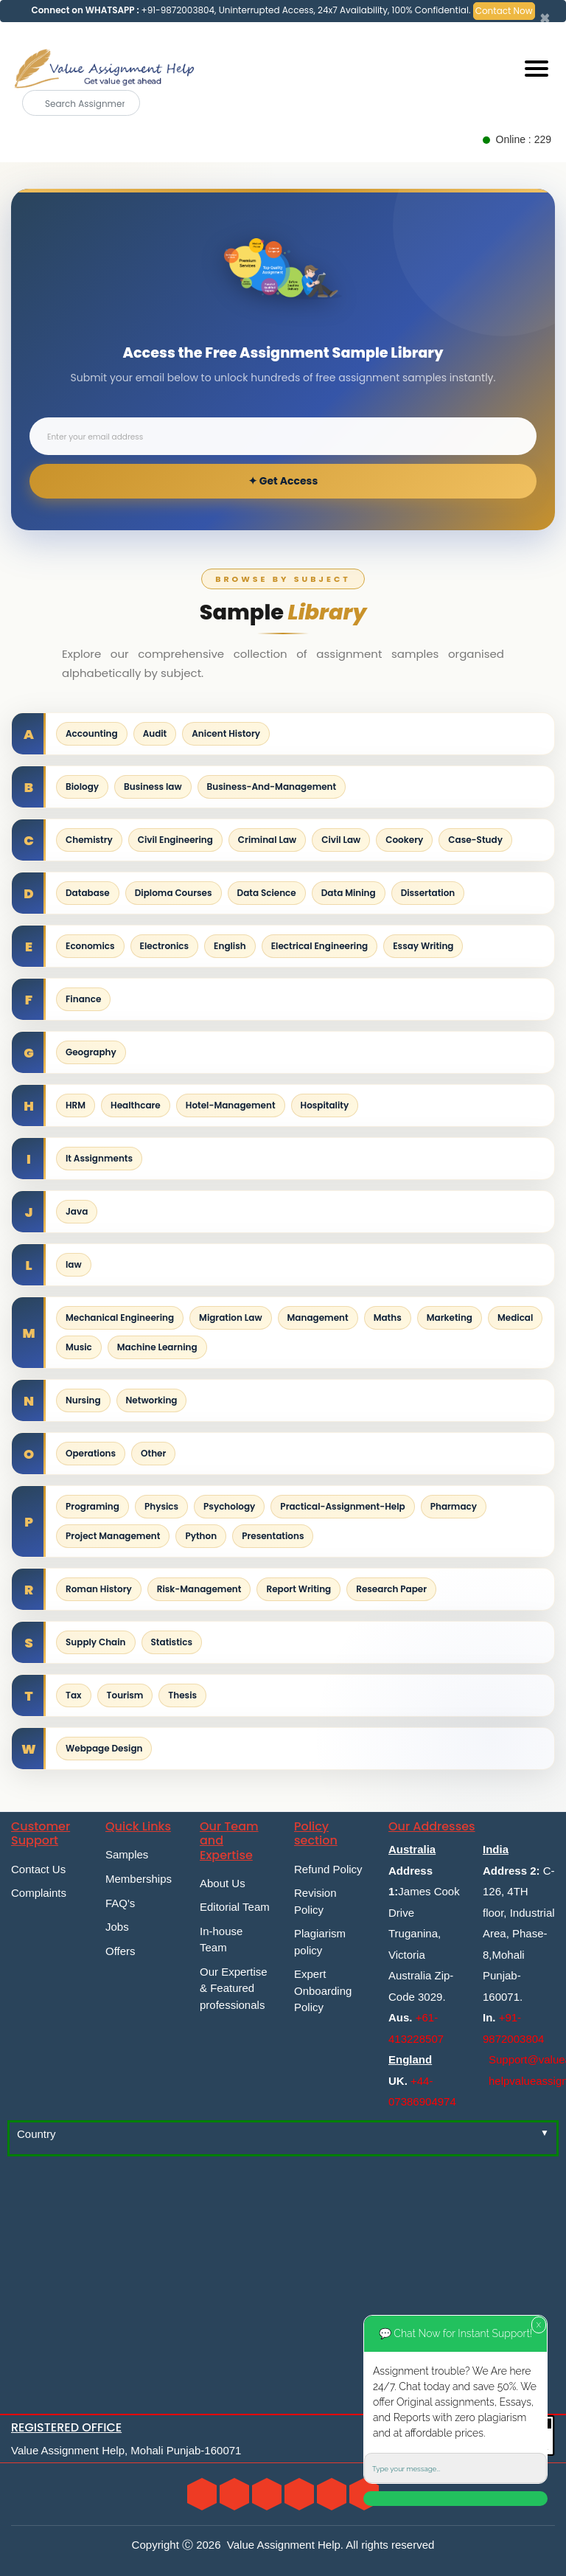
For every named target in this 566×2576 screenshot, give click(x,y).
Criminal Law (267, 839)
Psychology (229, 1506)
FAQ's (120, 1903)
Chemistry (89, 839)
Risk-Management (199, 1589)
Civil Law (340, 839)
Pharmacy (453, 1506)
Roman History (99, 1589)
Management (318, 1317)
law (74, 1264)
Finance (83, 999)
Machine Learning (157, 1347)
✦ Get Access (283, 480)
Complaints (38, 1892)
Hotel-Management (231, 1105)
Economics (90, 946)
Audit (155, 733)
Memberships (138, 1878)
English (230, 946)
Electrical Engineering (319, 946)
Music (79, 1347)
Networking (152, 1400)
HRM (75, 1105)
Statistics (171, 1642)
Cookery (404, 839)
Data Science (266, 892)
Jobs (117, 1926)
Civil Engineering (175, 839)
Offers (120, 1951)
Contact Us (38, 1869)
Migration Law (230, 1317)
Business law (152, 786)
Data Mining (348, 892)
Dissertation (428, 892)
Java (77, 1211)
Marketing (449, 1317)
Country (36, 2134)
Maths (388, 1317)
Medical (515, 1317)
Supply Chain (96, 1642)
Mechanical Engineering (120, 1317)
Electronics (164, 946)
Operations (91, 1453)
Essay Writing (423, 946)
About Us (222, 1883)
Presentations (273, 1536)
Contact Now (504, 10)
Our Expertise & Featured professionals (234, 1988)
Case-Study (475, 839)
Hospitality (325, 1105)
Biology (82, 786)
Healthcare (136, 1105)
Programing (92, 1506)
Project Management (113, 1536)
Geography (91, 1052)
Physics (161, 1506)
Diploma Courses (173, 892)
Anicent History (226, 733)
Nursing (83, 1400)
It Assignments (99, 1158)
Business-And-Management (272, 786)
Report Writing (298, 1589)
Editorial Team (235, 1906)
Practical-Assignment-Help (342, 1506)
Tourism (125, 1695)
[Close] (545, 18)
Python (201, 1536)
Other (153, 1453)
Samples (126, 1854)
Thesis (182, 1695)
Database (88, 892)
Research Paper (391, 1589)
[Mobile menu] (536, 69)
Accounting (92, 733)
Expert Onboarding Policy (323, 1990)
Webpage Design (104, 1748)
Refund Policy (328, 1869)
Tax (74, 1695)
